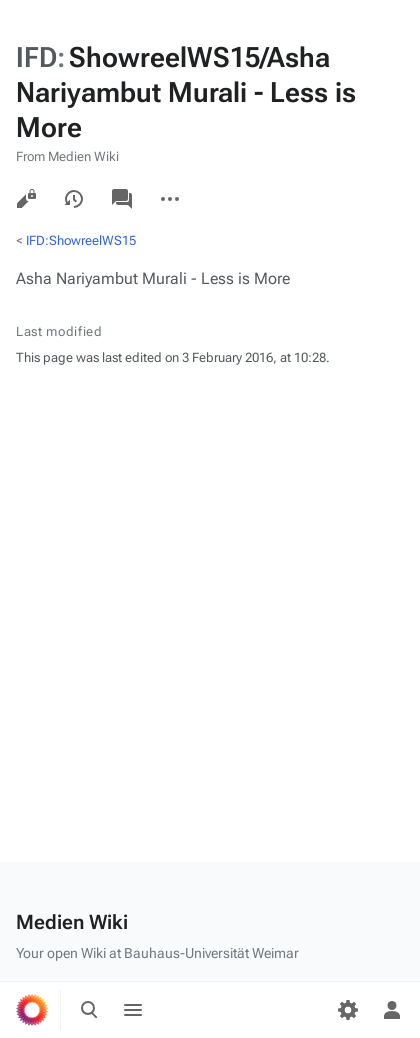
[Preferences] (348, 1010)
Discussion (122, 199)
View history (74, 199)
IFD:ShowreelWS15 (81, 240)
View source (26, 199)
